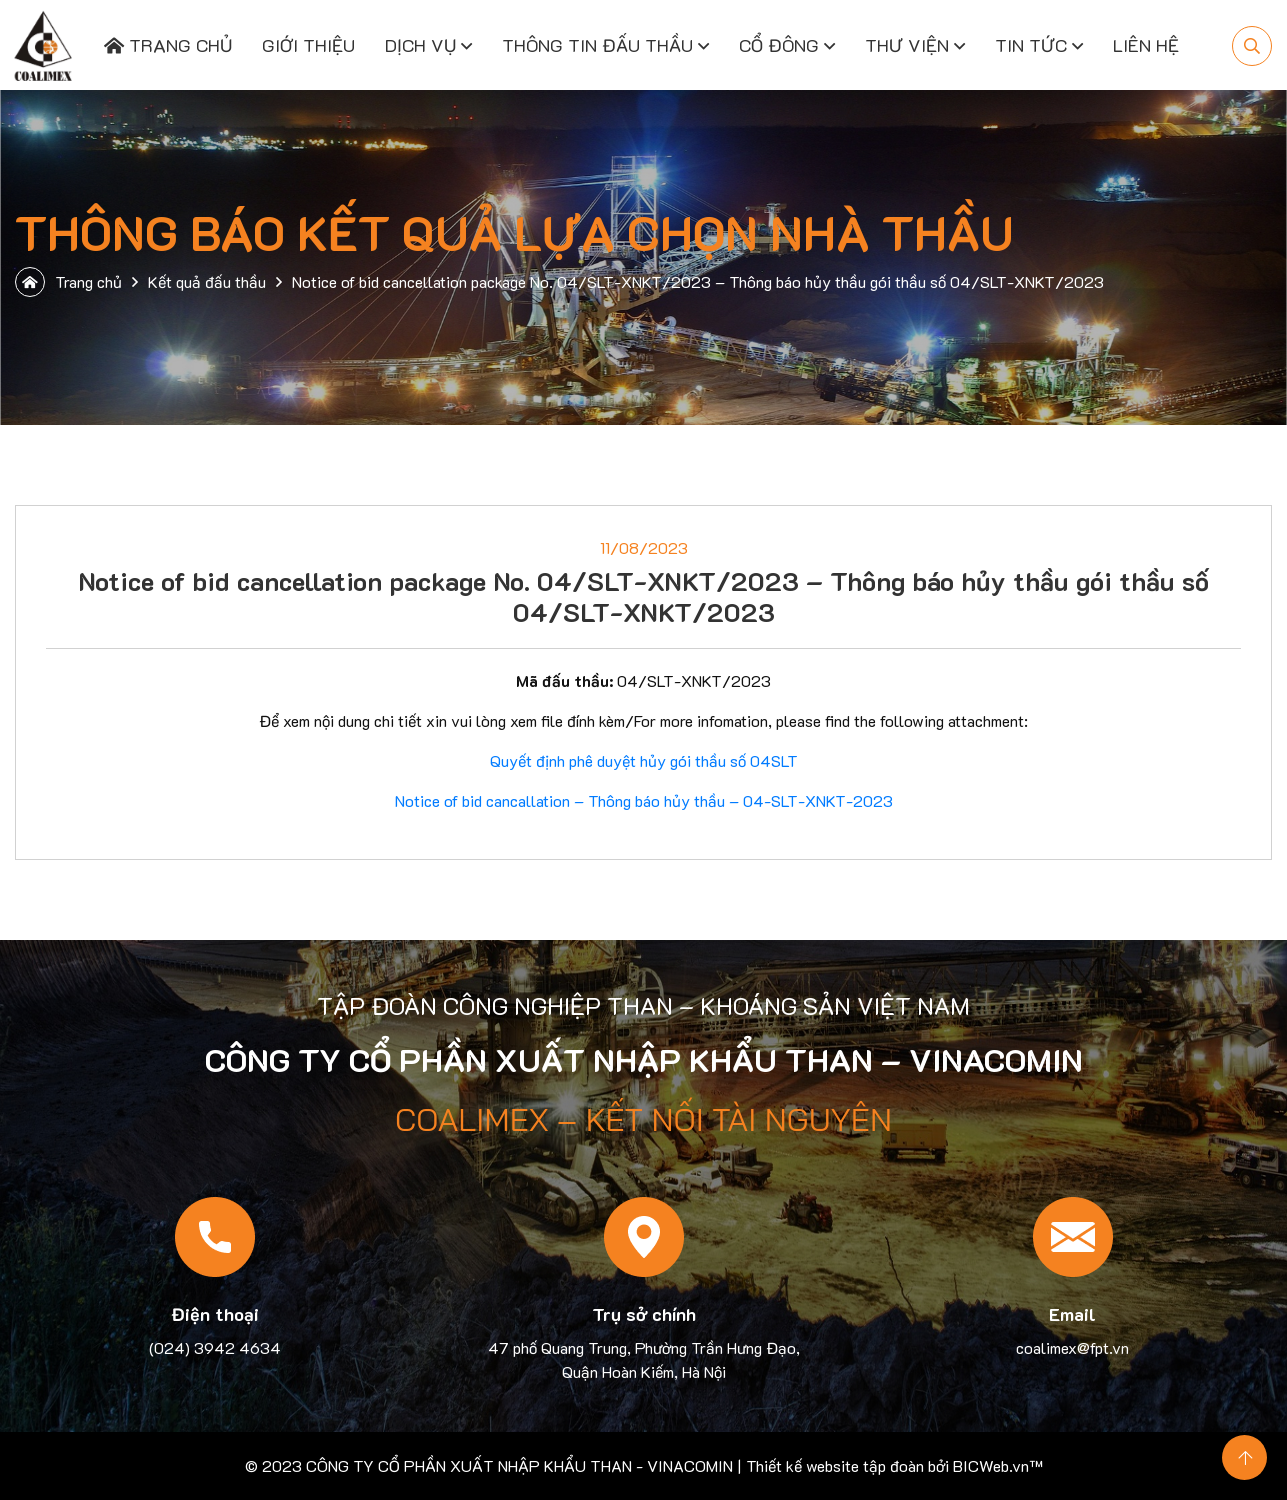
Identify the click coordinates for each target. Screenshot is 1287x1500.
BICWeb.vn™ (998, 1465)
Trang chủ (168, 45)
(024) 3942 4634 (215, 1347)
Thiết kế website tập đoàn (835, 1465)
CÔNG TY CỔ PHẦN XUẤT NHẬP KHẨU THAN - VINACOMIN (519, 1465)
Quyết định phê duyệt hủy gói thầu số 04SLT (644, 760)
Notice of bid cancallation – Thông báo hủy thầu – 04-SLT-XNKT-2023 (644, 800)
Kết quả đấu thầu (207, 281)
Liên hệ (1146, 45)
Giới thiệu (308, 45)
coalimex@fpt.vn (1072, 1347)
